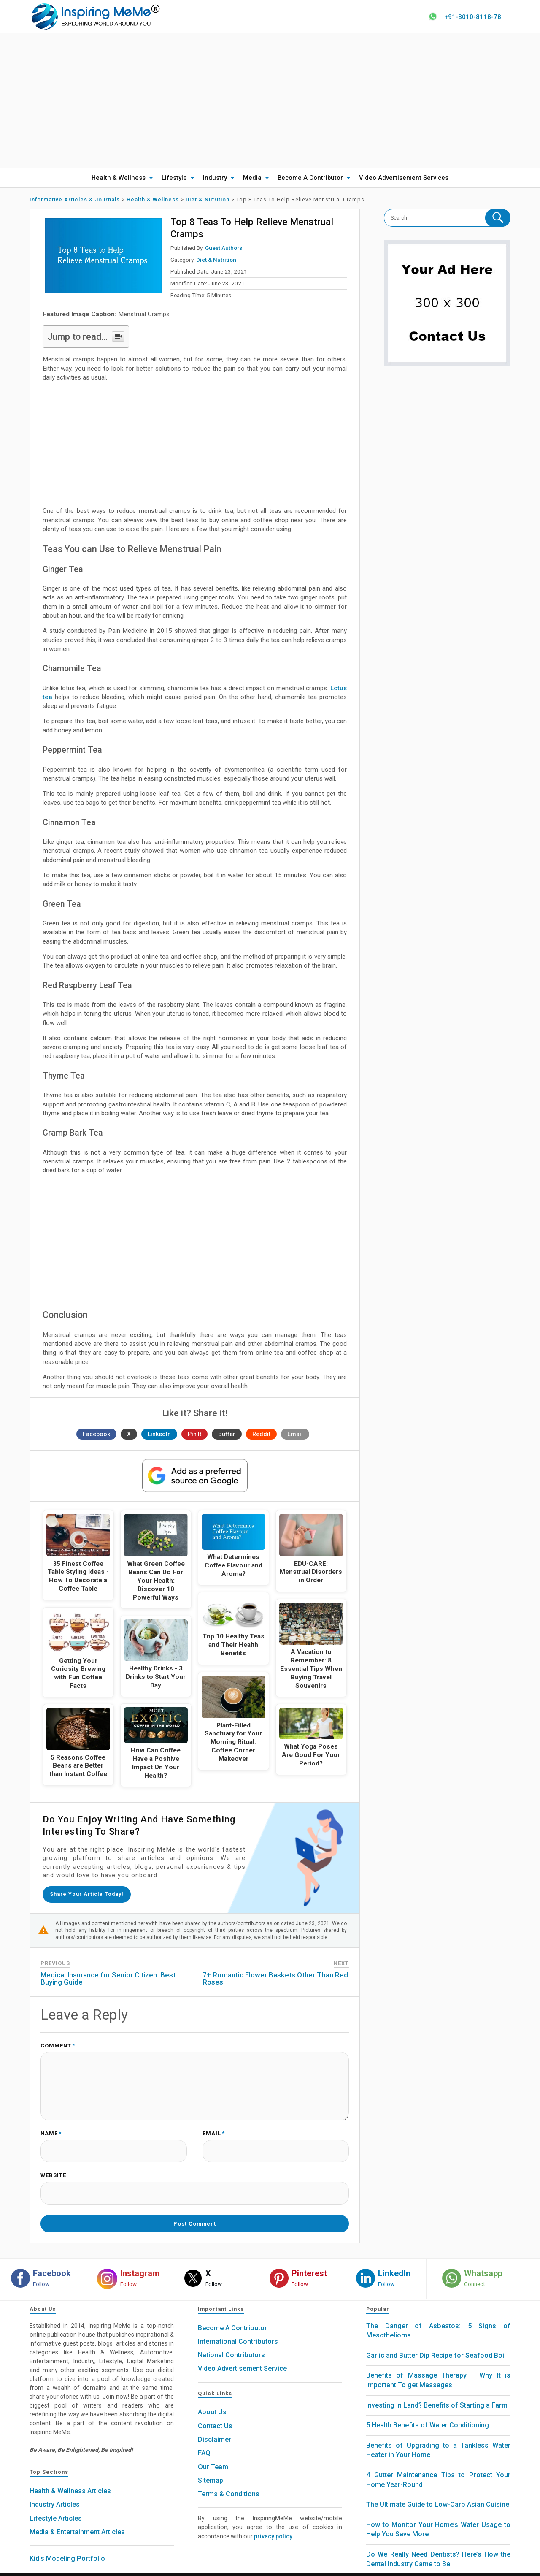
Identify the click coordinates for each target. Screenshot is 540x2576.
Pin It (194, 1434)
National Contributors (231, 2342)
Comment (57, 2044)
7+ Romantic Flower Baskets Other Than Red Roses (275, 1976)
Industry (215, 178)
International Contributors (238, 2328)
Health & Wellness (119, 178)
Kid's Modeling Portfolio (67, 2546)
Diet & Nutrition (216, 260)
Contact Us (215, 2413)
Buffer (226, 1434)
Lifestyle (174, 178)
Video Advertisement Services (403, 178)
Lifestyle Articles (56, 2505)
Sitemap (210, 2467)
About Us (212, 2399)
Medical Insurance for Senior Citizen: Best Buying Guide (108, 1976)
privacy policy (273, 2523)
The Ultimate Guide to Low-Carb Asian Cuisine (437, 2492)
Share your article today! (89, 1893)
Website (53, 2168)
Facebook (96, 1434)
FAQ (204, 2440)
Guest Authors (223, 248)
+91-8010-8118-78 (469, 17)
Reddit (261, 1434)
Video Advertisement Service (242, 2356)
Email (295, 1434)
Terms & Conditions (228, 2481)
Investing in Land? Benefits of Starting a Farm (437, 2392)
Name (51, 2129)
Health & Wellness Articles (70, 2478)
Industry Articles (55, 2492)
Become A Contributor (310, 178)
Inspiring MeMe (254, 2568)
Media (252, 178)
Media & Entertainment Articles (77, 2519)
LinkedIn (159, 1434)
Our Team (213, 2454)
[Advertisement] (270, 101)
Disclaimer (214, 2426)
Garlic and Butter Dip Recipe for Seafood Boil (436, 2342)
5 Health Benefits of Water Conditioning (427, 2412)
